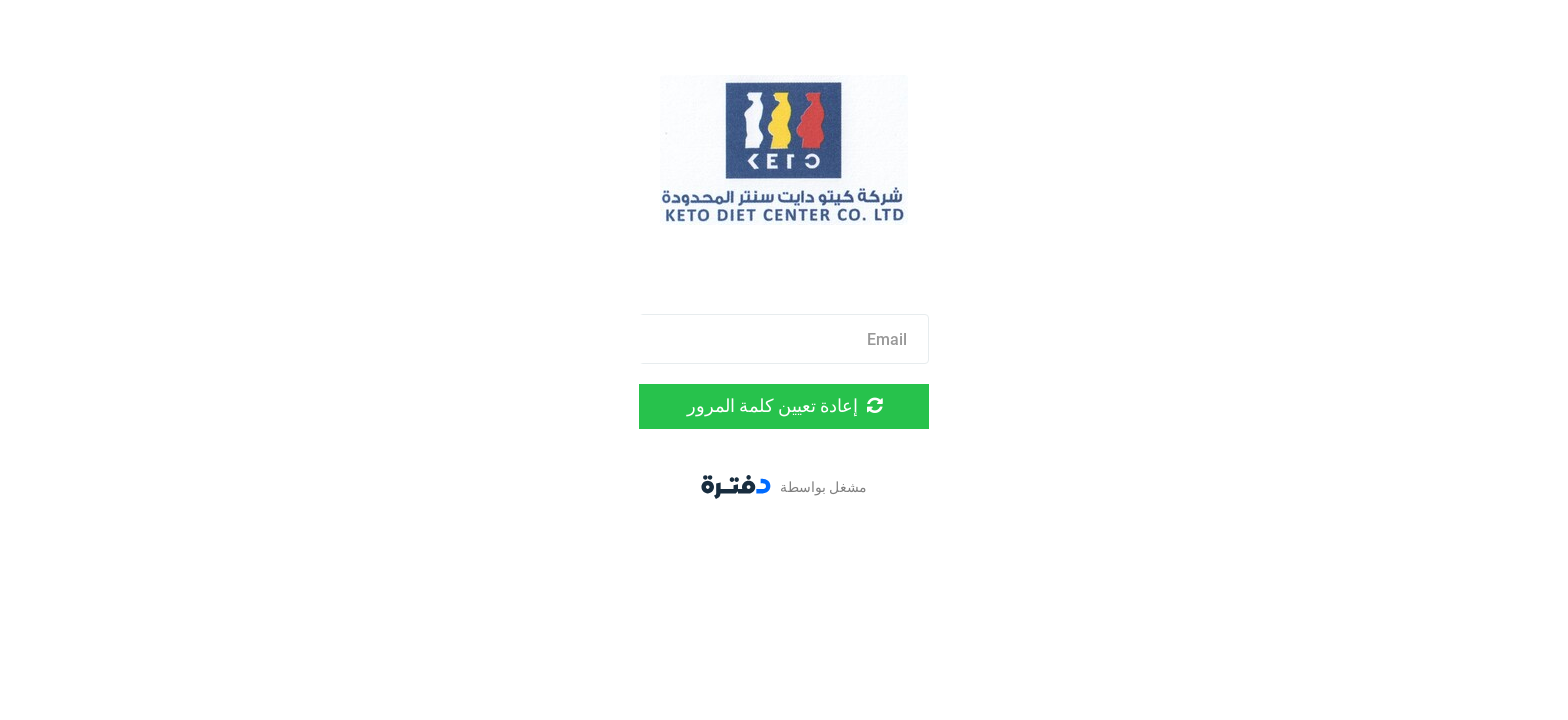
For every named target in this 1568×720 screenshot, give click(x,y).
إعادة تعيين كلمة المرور (784, 405)
